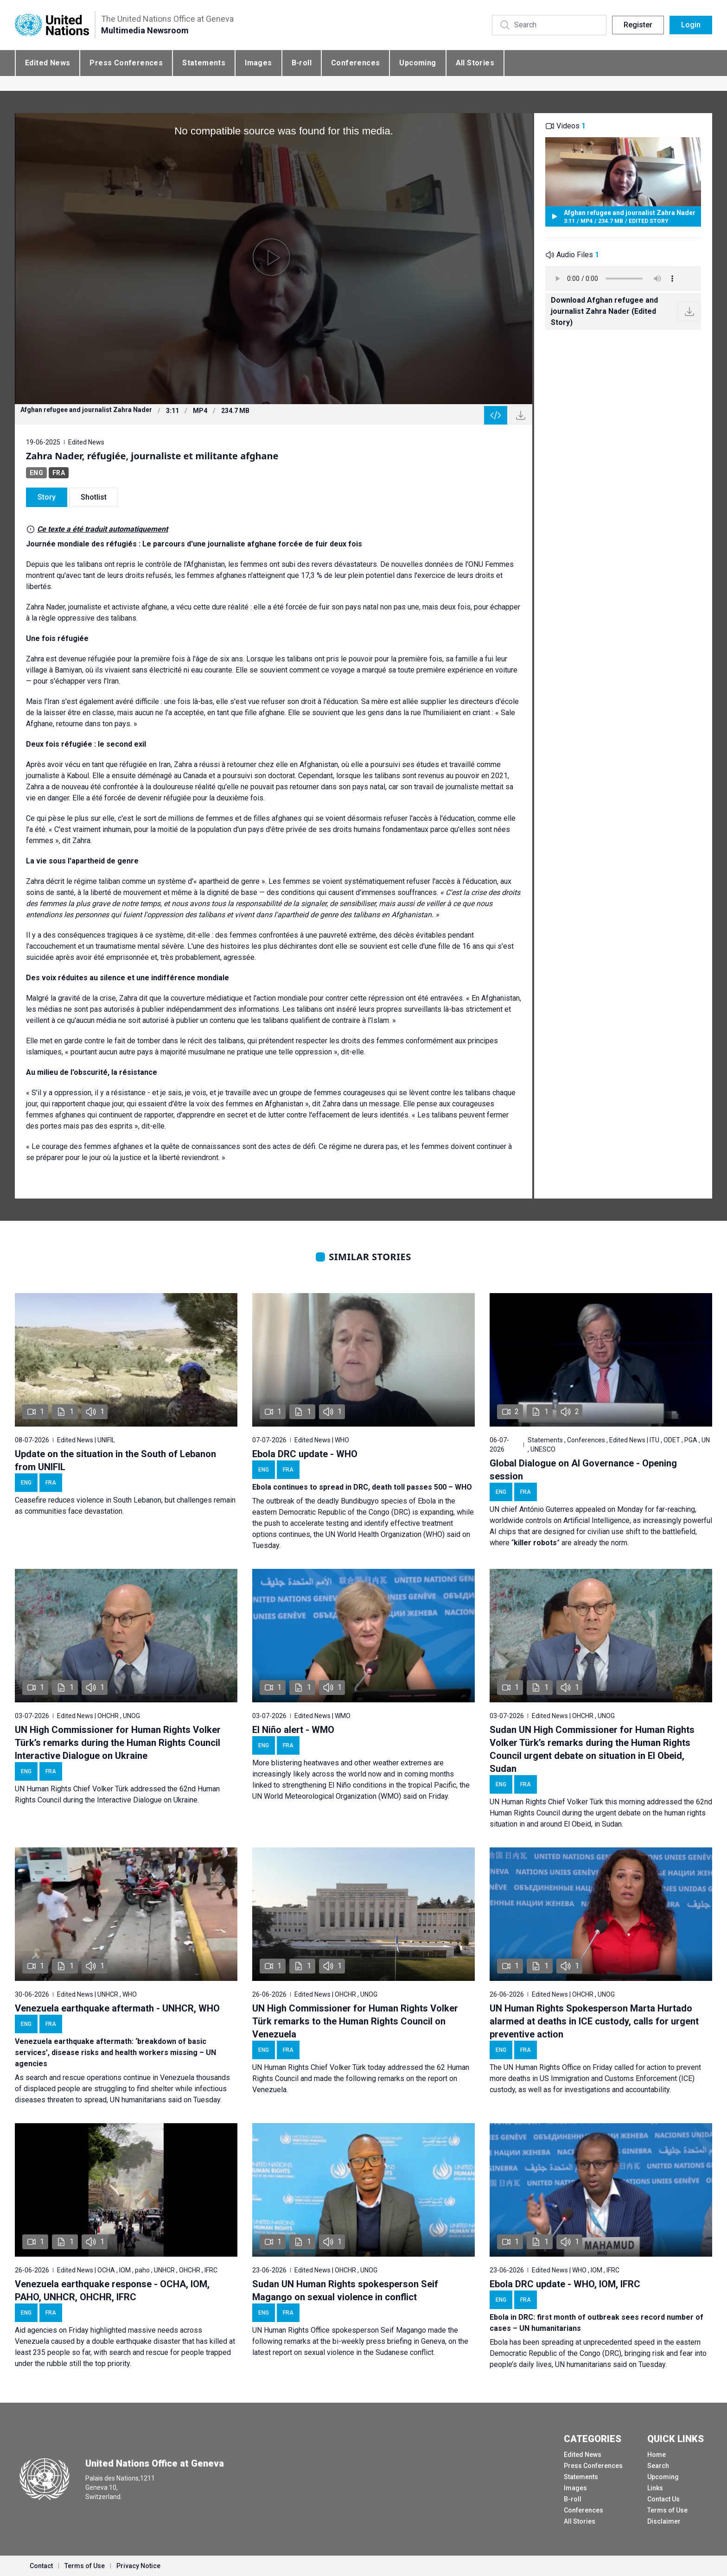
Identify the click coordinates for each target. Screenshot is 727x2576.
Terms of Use (667, 2510)
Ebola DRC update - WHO (304, 1453)
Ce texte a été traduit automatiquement (102, 529)
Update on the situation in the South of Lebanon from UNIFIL (115, 1460)
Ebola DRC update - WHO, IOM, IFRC (565, 2284)
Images (258, 62)
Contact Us (663, 2499)
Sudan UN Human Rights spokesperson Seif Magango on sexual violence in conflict (345, 2290)
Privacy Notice (138, 2566)
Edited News (47, 62)
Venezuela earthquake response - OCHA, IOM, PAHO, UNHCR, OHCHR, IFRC (112, 2290)
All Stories (475, 62)
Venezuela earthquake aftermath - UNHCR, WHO (117, 2008)
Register (638, 24)
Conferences (355, 62)
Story (47, 497)
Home (656, 2454)
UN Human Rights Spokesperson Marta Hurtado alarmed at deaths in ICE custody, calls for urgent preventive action (594, 2021)
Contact (41, 2566)
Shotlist (94, 497)
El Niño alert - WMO (293, 1729)
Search (658, 2465)
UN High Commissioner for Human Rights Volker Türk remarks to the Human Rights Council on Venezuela (355, 2021)
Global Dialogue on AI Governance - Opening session (583, 1470)
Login (691, 24)
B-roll (302, 62)
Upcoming (417, 62)
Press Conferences (126, 62)
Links (655, 2488)
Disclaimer (664, 2521)
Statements (203, 62)
